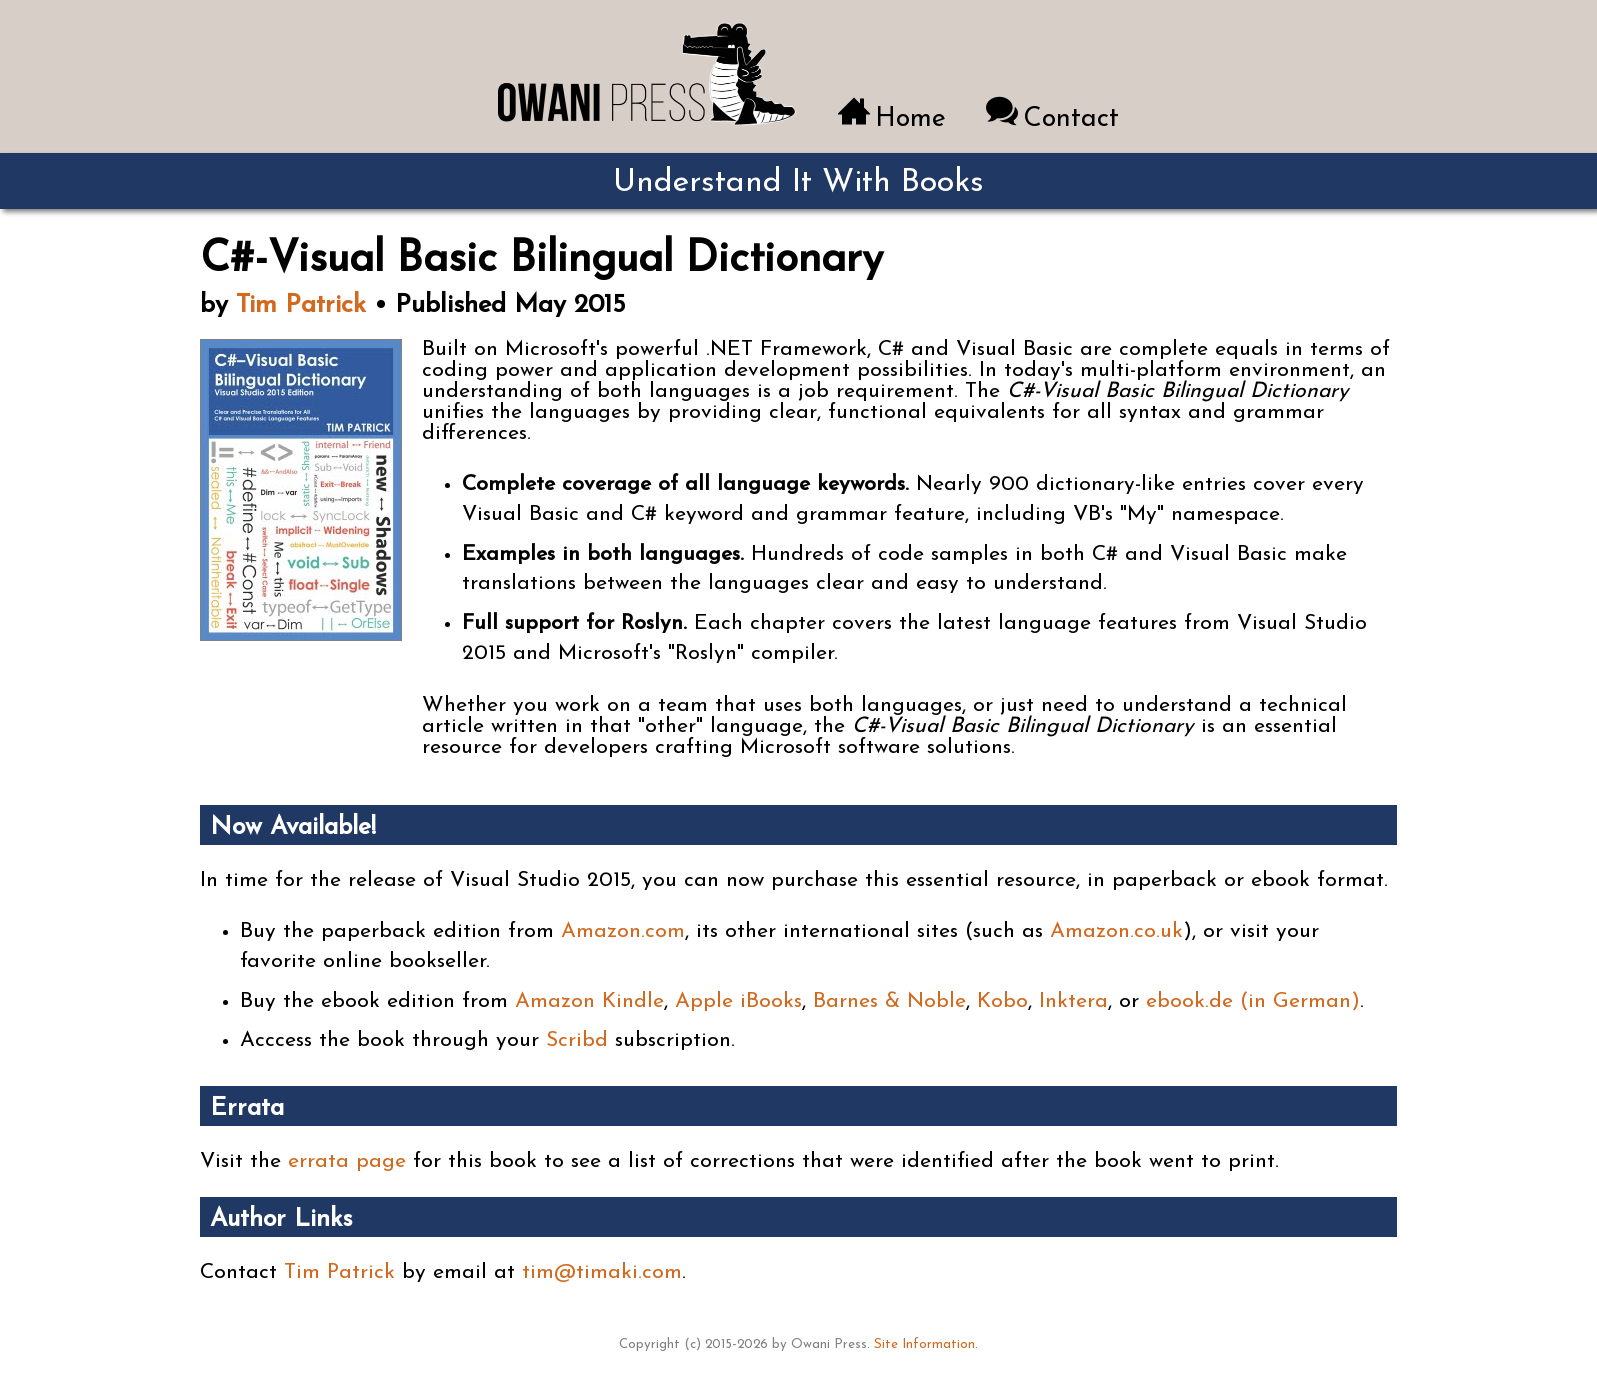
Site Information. (926, 1344)
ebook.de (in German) (1253, 1001)
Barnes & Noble (889, 1001)
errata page (347, 1161)
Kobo (1002, 1001)
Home (910, 119)
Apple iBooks (738, 1001)
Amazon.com (623, 931)
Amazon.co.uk (1116, 931)
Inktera (1073, 1001)
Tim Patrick (301, 305)
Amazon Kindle (589, 1001)
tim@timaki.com (602, 1272)
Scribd (577, 1040)
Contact (1071, 119)
